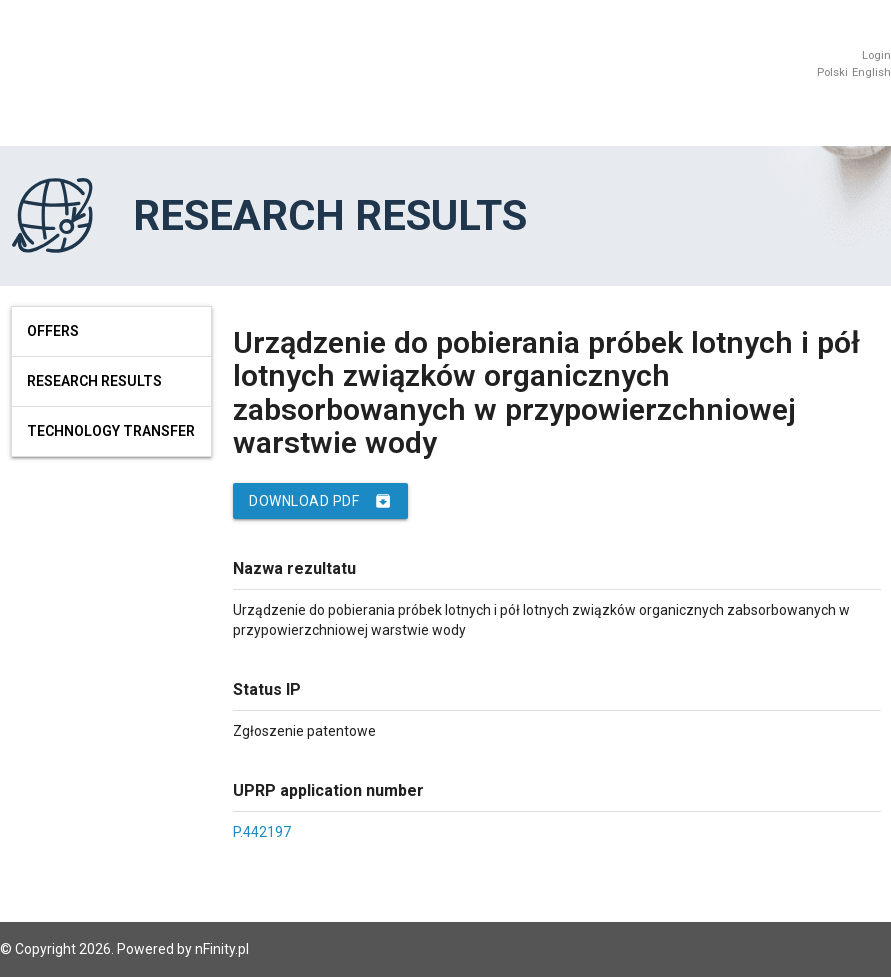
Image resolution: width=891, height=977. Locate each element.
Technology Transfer (111, 431)
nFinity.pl (222, 949)
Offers (53, 331)
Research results (94, 381)
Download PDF (320, 501)
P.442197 (262, 832)
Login (876, 55)
